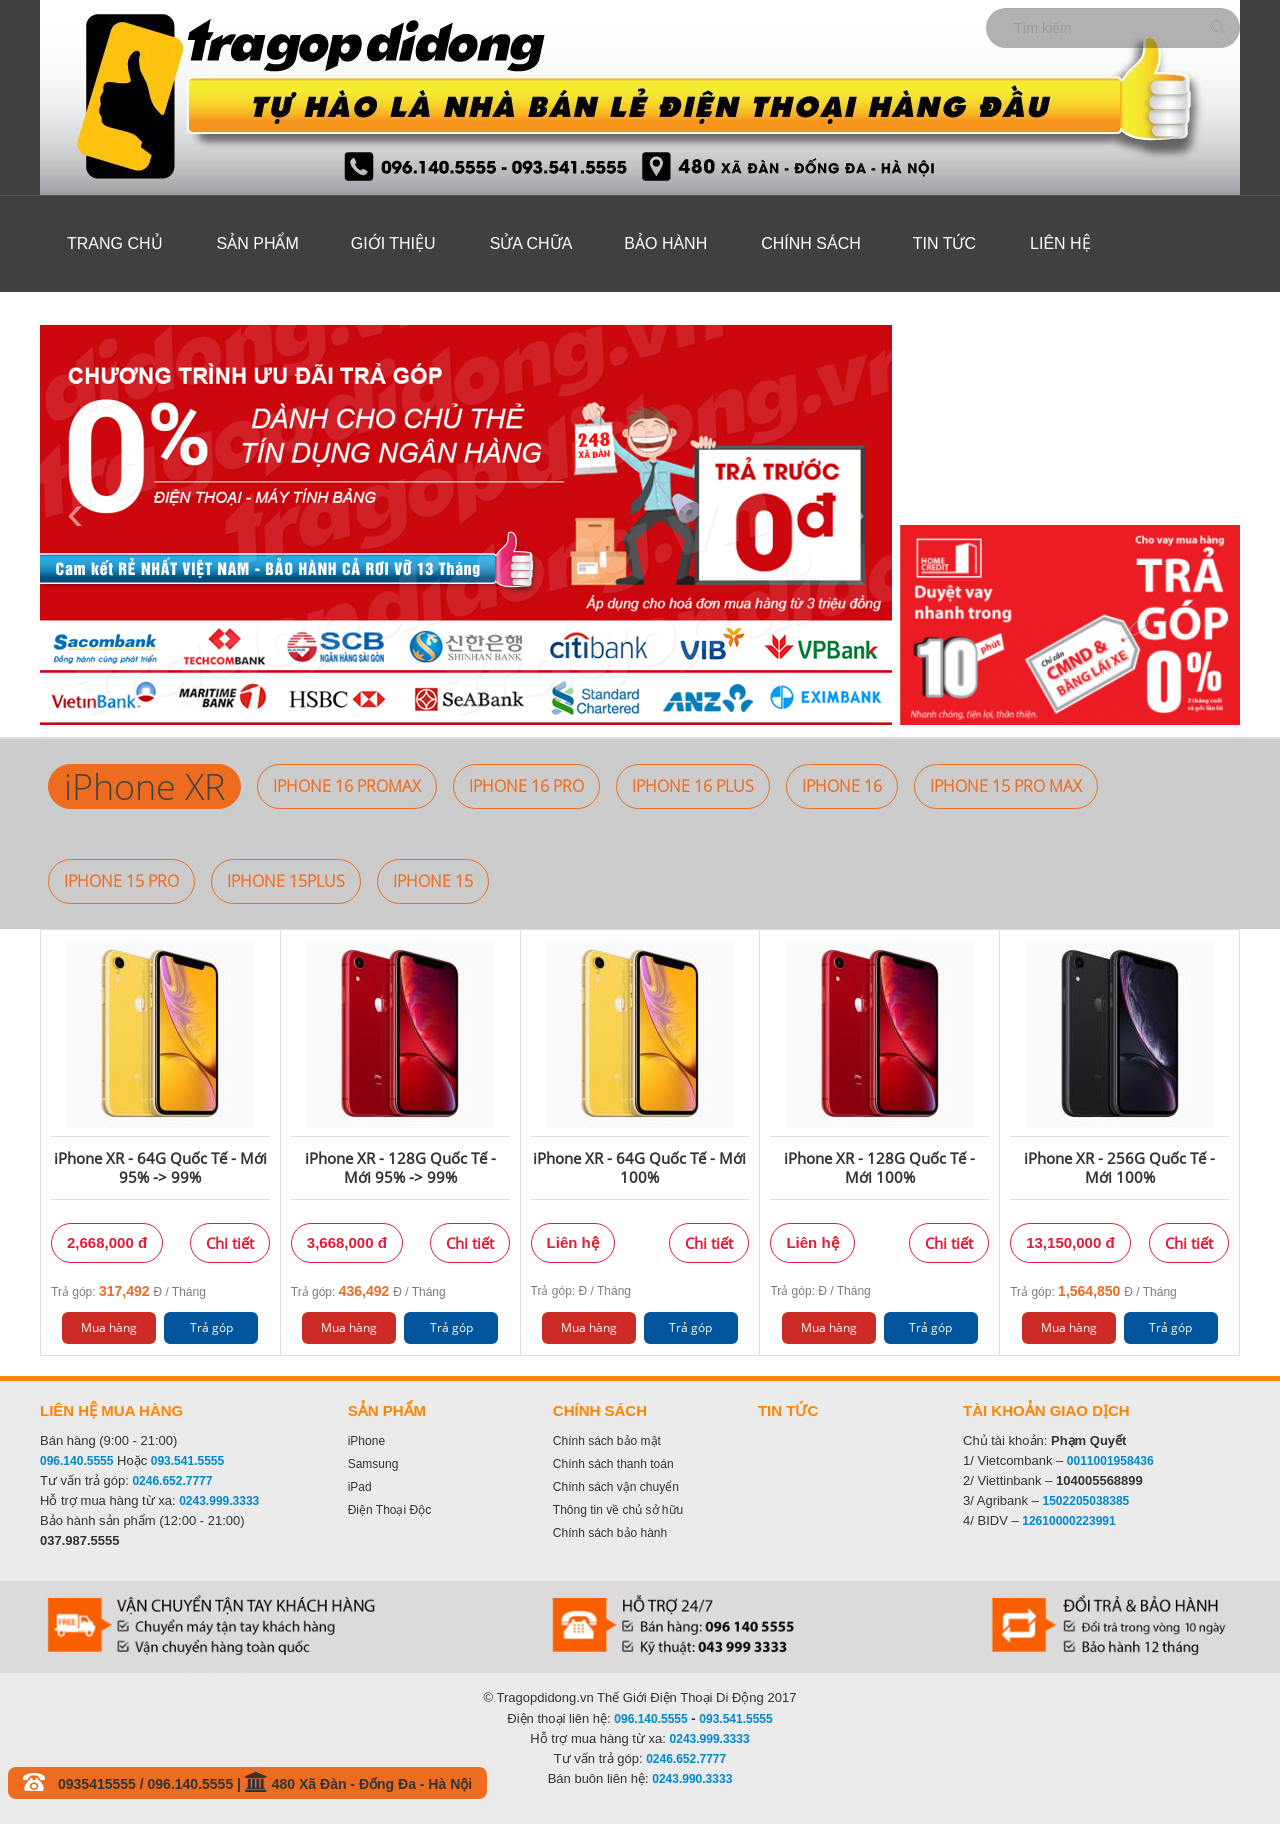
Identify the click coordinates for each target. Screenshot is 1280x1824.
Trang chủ (115, 243)
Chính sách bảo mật (607, 1441)
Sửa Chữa (531, 243)
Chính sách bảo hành (610, 1533)
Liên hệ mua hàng (111, 1410)
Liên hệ (1060, 243)
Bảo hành (665, 243)
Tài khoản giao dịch (1046, 1410)
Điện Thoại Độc (389, 1510)
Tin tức (944, 243)
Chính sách (811, 243)
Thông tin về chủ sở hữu (618, 1510)
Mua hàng (109, 1327)
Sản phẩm (258, 243)
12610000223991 (1068, 1521)
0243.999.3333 (219, 1501)
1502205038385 (1086, 1501)
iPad (360, 1487)
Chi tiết (230, 1243)
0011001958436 (1110, 1461)
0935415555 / (103, 1784)
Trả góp (211, 1327)
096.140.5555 (76, 1461)
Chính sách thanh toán (613, 1464)
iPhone (366, 1441)
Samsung (373, 1464)
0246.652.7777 (172, 1481)
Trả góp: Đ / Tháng (128, 1291)
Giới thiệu (393, 243)
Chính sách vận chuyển (616, 1487)
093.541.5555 (187, 1461)
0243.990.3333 (692, 1779)
